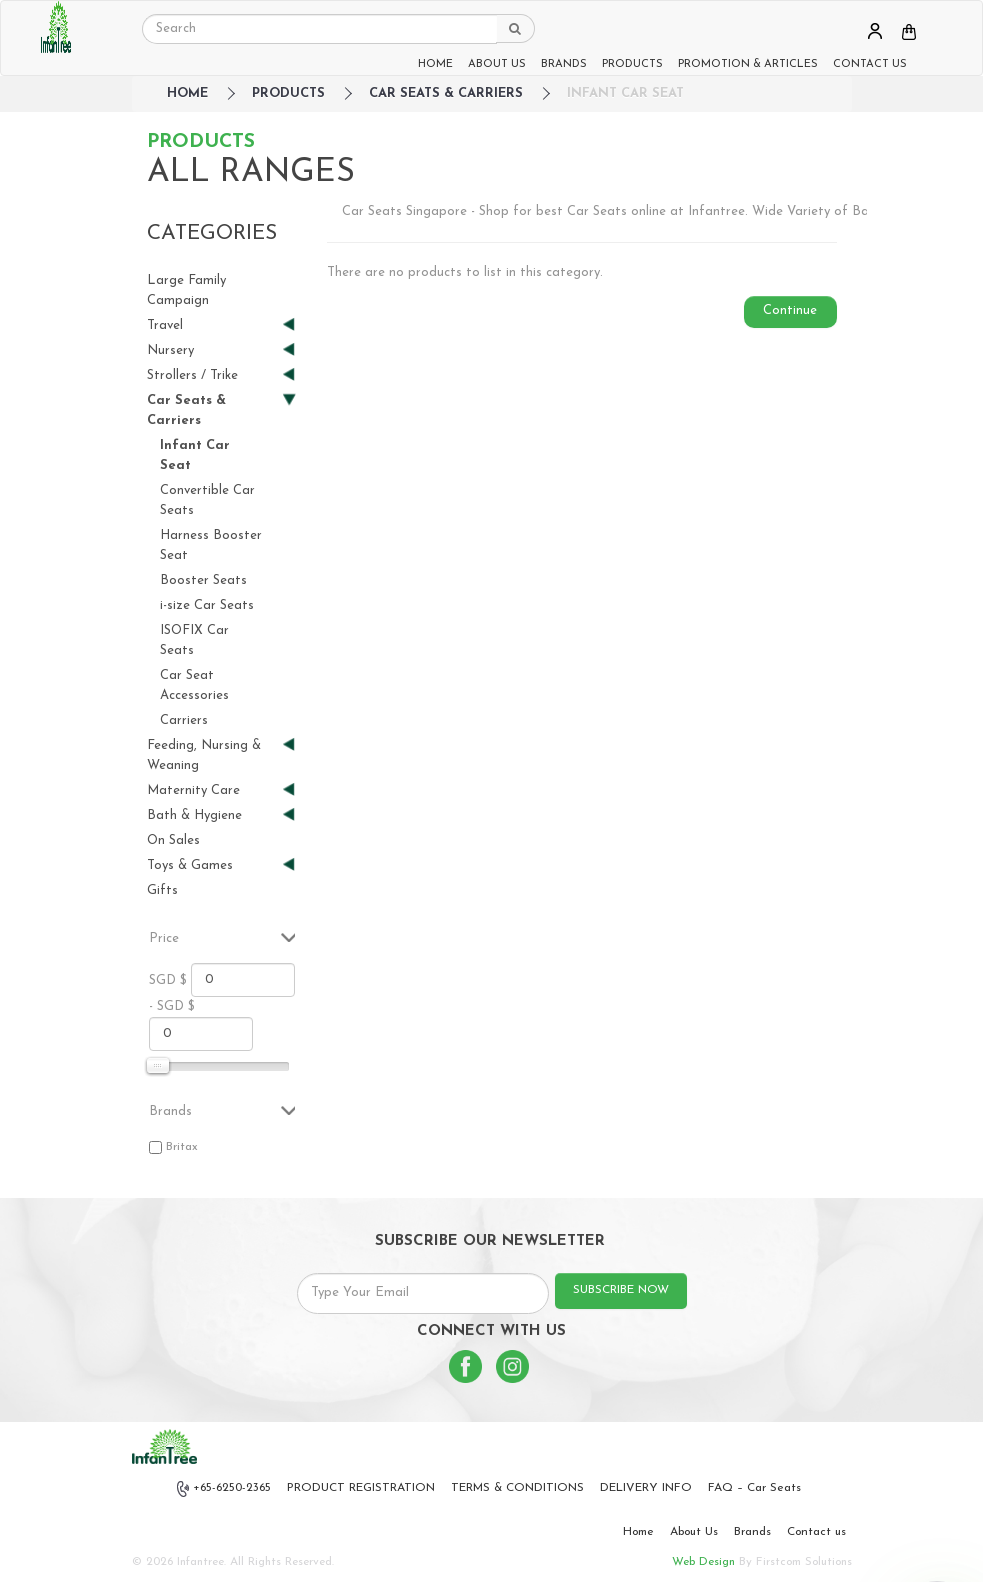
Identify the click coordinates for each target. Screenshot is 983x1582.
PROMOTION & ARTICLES (748, 64)
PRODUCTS (632, 64)
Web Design (703, 1562)
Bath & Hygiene (213, 815)
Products (288, 93)
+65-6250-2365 (224, 1489)
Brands (752, 1532)
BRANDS (564, 64)
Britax (182, 1147)
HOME (435, 64)
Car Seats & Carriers (446, 93)
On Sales (173, 840)
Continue (790, 310)
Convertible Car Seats (207, 500)
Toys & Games (213, 865)
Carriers (184, 720)
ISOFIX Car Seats (194, 640)
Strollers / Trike (213, 375)
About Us (694, 1532)
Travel (213, 325)
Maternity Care (213, 790)
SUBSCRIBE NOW (621, 1290)
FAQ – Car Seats (754, 1488)
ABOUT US (497, 64)
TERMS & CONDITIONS (517, 1488)
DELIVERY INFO (646, 1488)
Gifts (162, 890)
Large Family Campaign (186, 290)
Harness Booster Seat (211, 545)
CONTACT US (870, 64)
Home (638, 1532)
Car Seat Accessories (194, 685)
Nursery (213, 350)
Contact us (816, 1532)
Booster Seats (203, 580)
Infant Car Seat (625, 93)
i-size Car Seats (207, 605)
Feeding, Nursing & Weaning (213, 754)
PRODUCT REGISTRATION (361, 1488)
